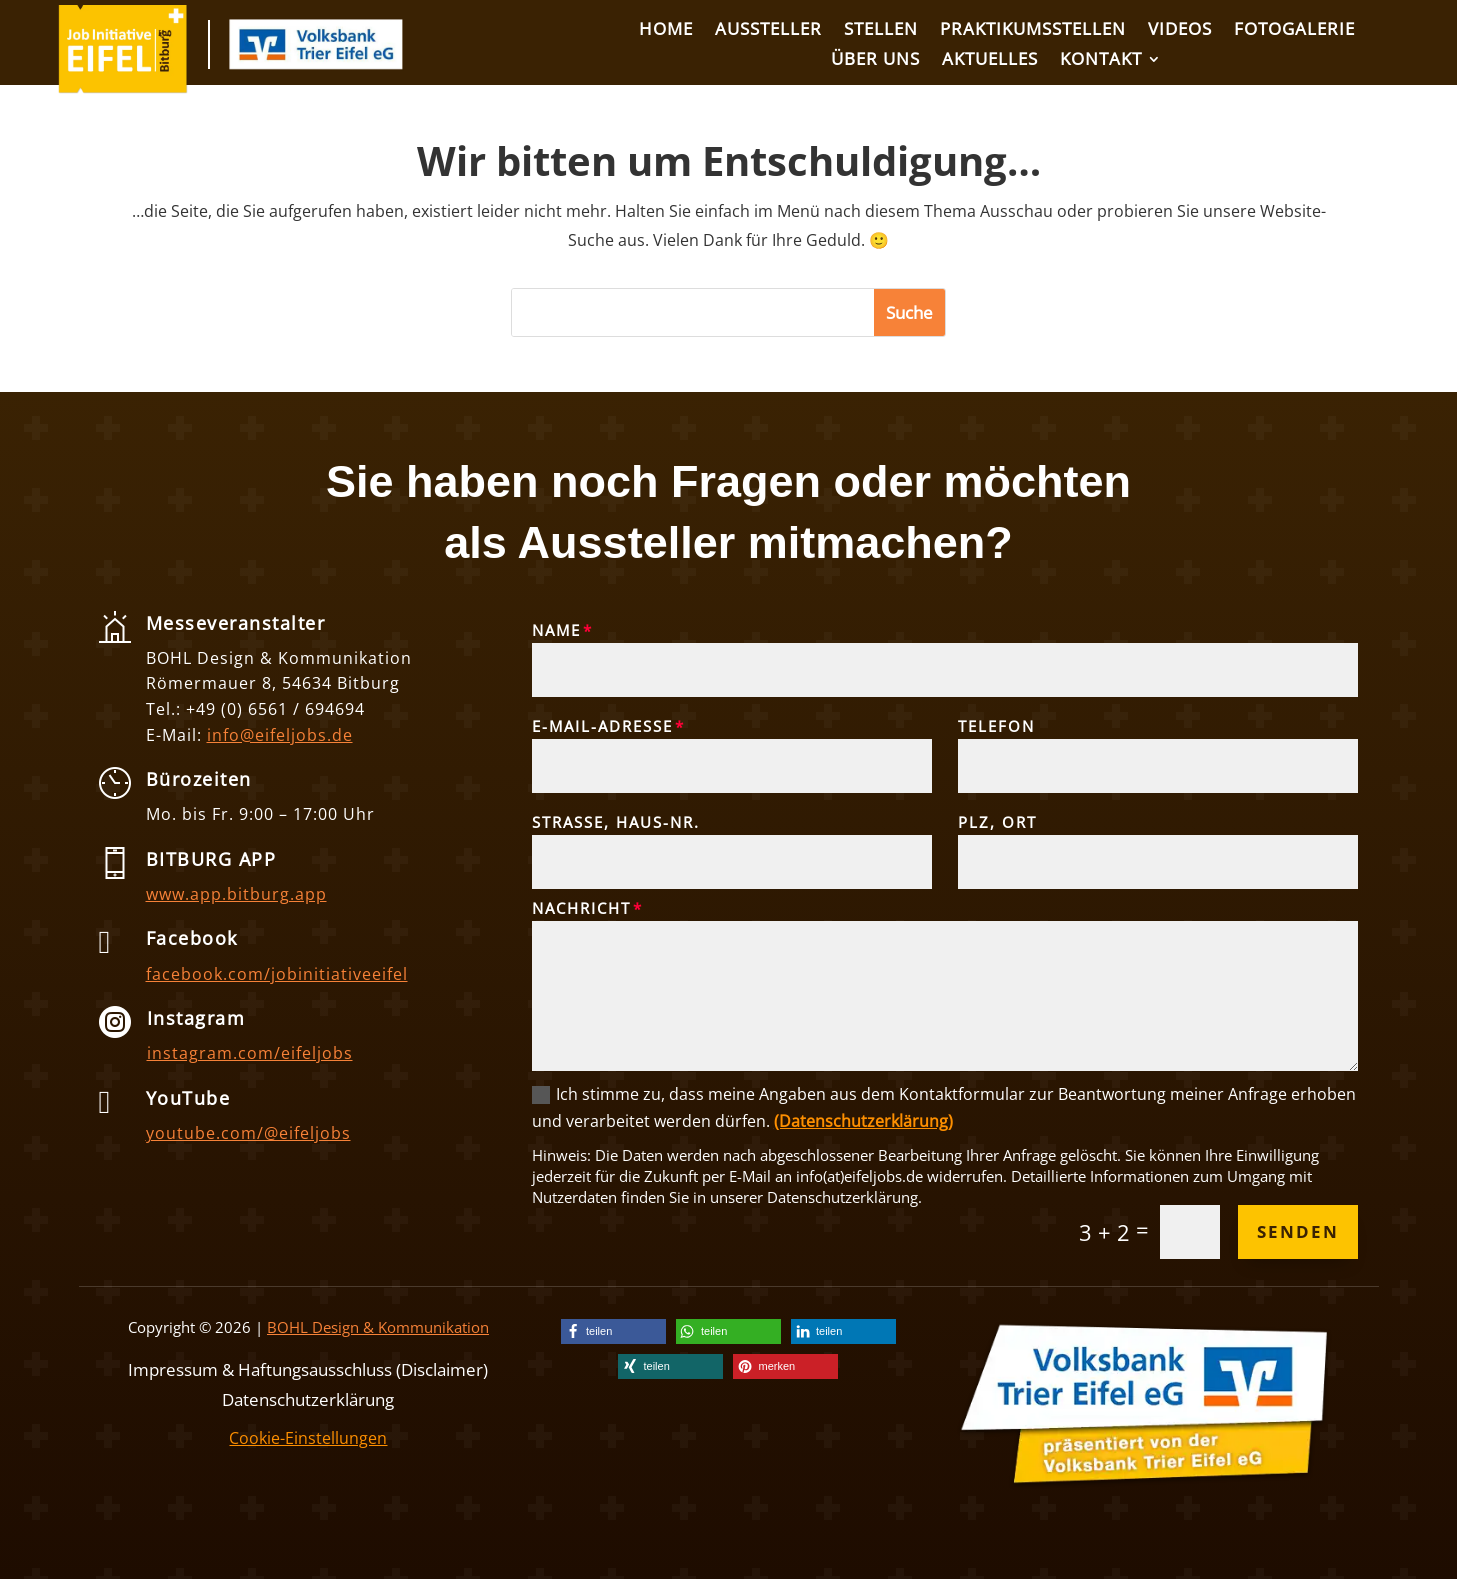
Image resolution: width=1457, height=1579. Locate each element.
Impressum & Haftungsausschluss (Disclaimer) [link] (308, 1367)
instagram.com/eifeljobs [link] (250, 1053)
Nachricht (581, 908)
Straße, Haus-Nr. (616, 822)
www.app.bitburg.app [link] (236, 894)
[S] (693, 312)
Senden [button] (1298, 1231)
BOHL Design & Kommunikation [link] (378, 1327)
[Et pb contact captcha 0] (1190, 1232)
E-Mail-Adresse (602, 726)
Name (556, 630)
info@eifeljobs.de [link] (280, 735)
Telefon (996, 726)
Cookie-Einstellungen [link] (308, 1438)
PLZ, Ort (997, 822)
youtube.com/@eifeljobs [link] (248, 1133)
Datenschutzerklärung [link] (308, 1397)
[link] (123, 88)
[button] (909, 312)
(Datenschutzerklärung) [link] (863, 1121)
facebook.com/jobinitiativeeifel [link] (277, 974)
